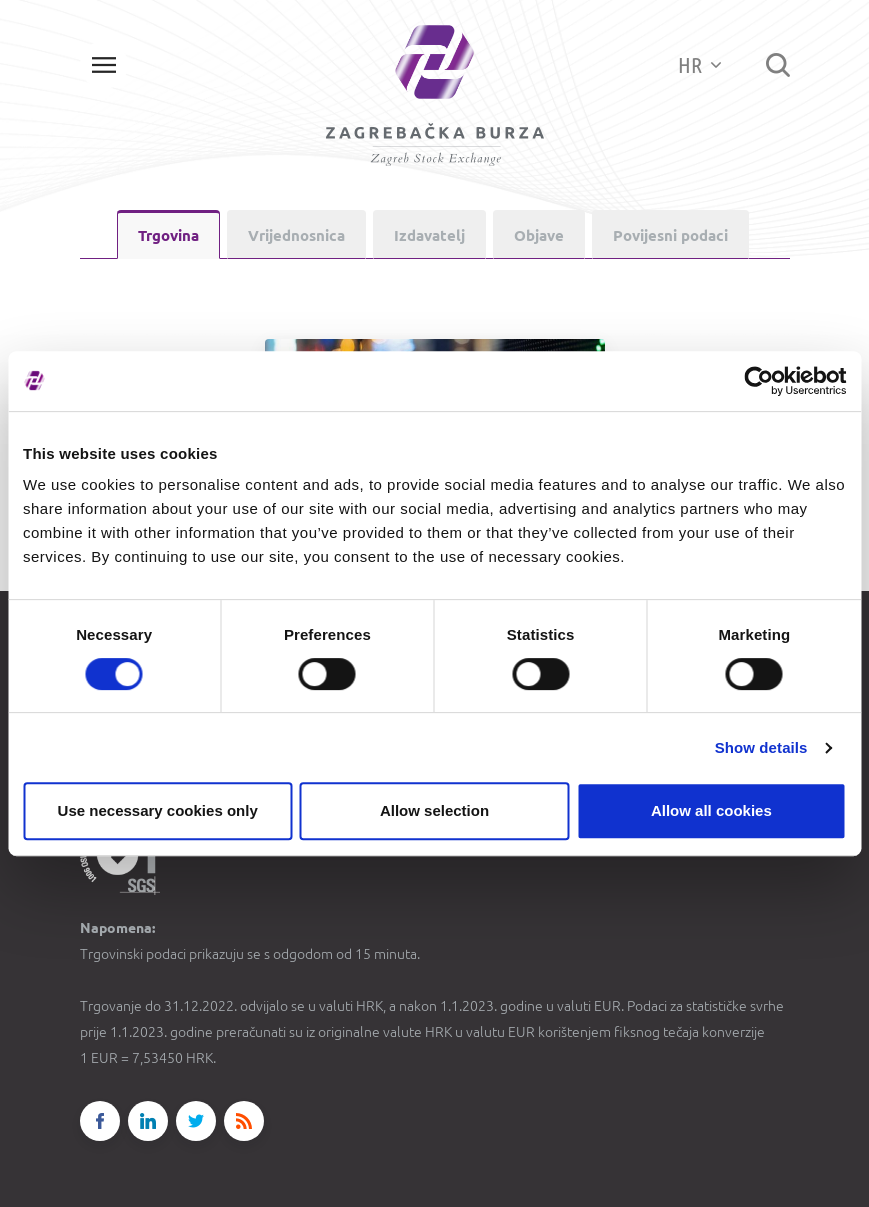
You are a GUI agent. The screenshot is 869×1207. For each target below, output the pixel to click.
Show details (761, 747)
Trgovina (168, 235)
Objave (539, 235)
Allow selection (434, 810)
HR (699, 64)
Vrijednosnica (296, 235)
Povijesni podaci (670, 235)
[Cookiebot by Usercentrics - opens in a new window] (758, 381)
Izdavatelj (429, 235)
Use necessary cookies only (158, 810)
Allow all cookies (711, 810)
